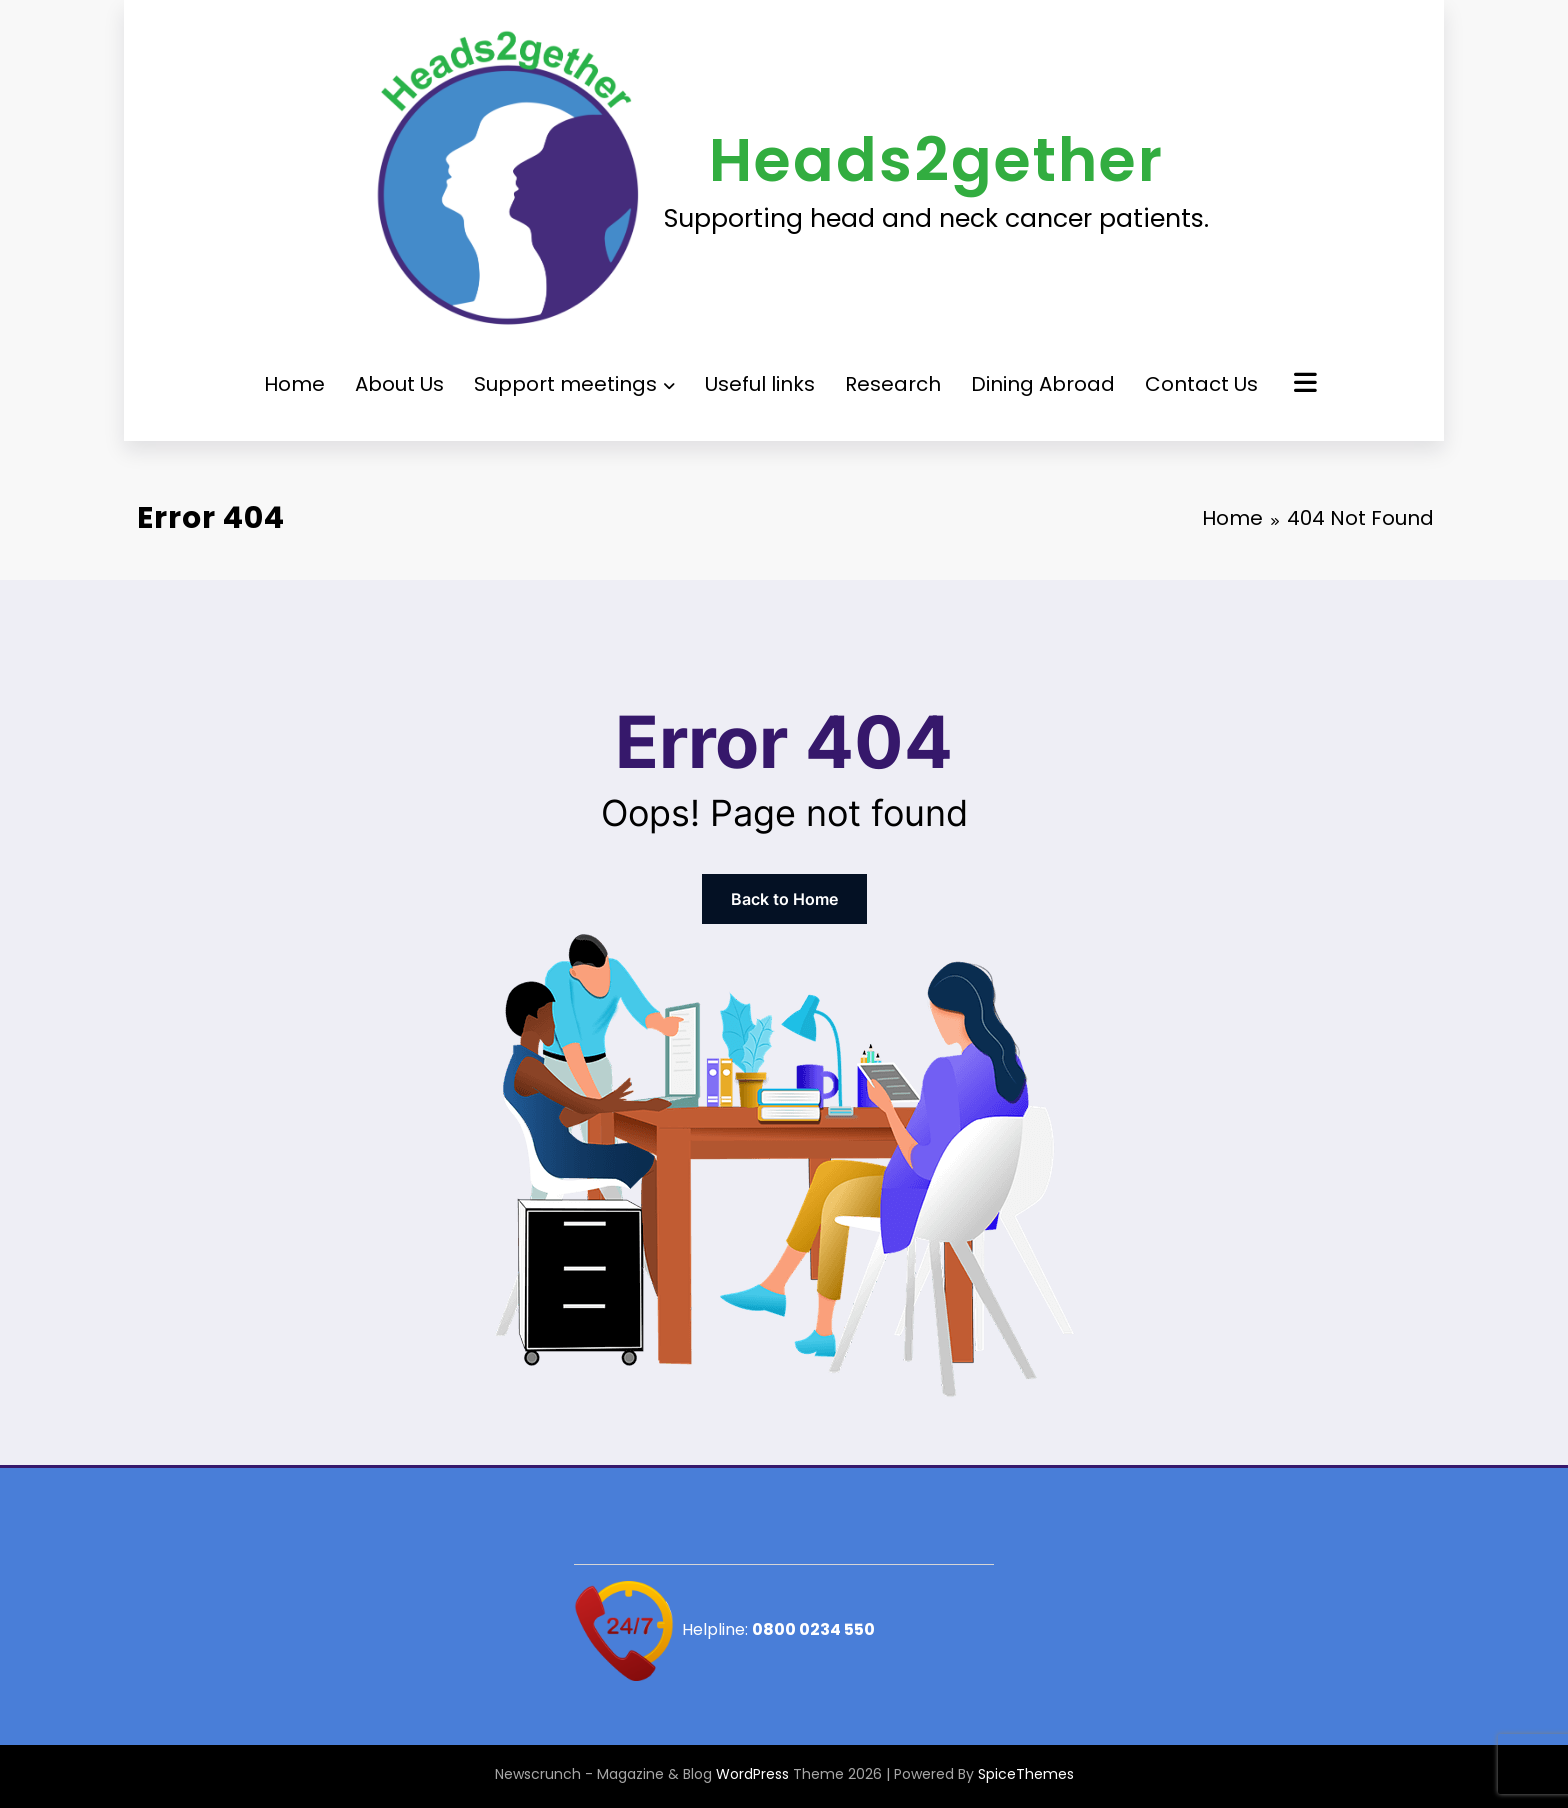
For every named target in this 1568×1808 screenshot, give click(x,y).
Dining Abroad (1043, 384)
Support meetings (574, 384)
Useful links (760, 384)
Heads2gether (936, 160)
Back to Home (784, 899)
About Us (399, 384)
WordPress (752, 1774)
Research (893, 384)
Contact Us (1201, 384)
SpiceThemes (1026, 1774)
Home (294, 384)
